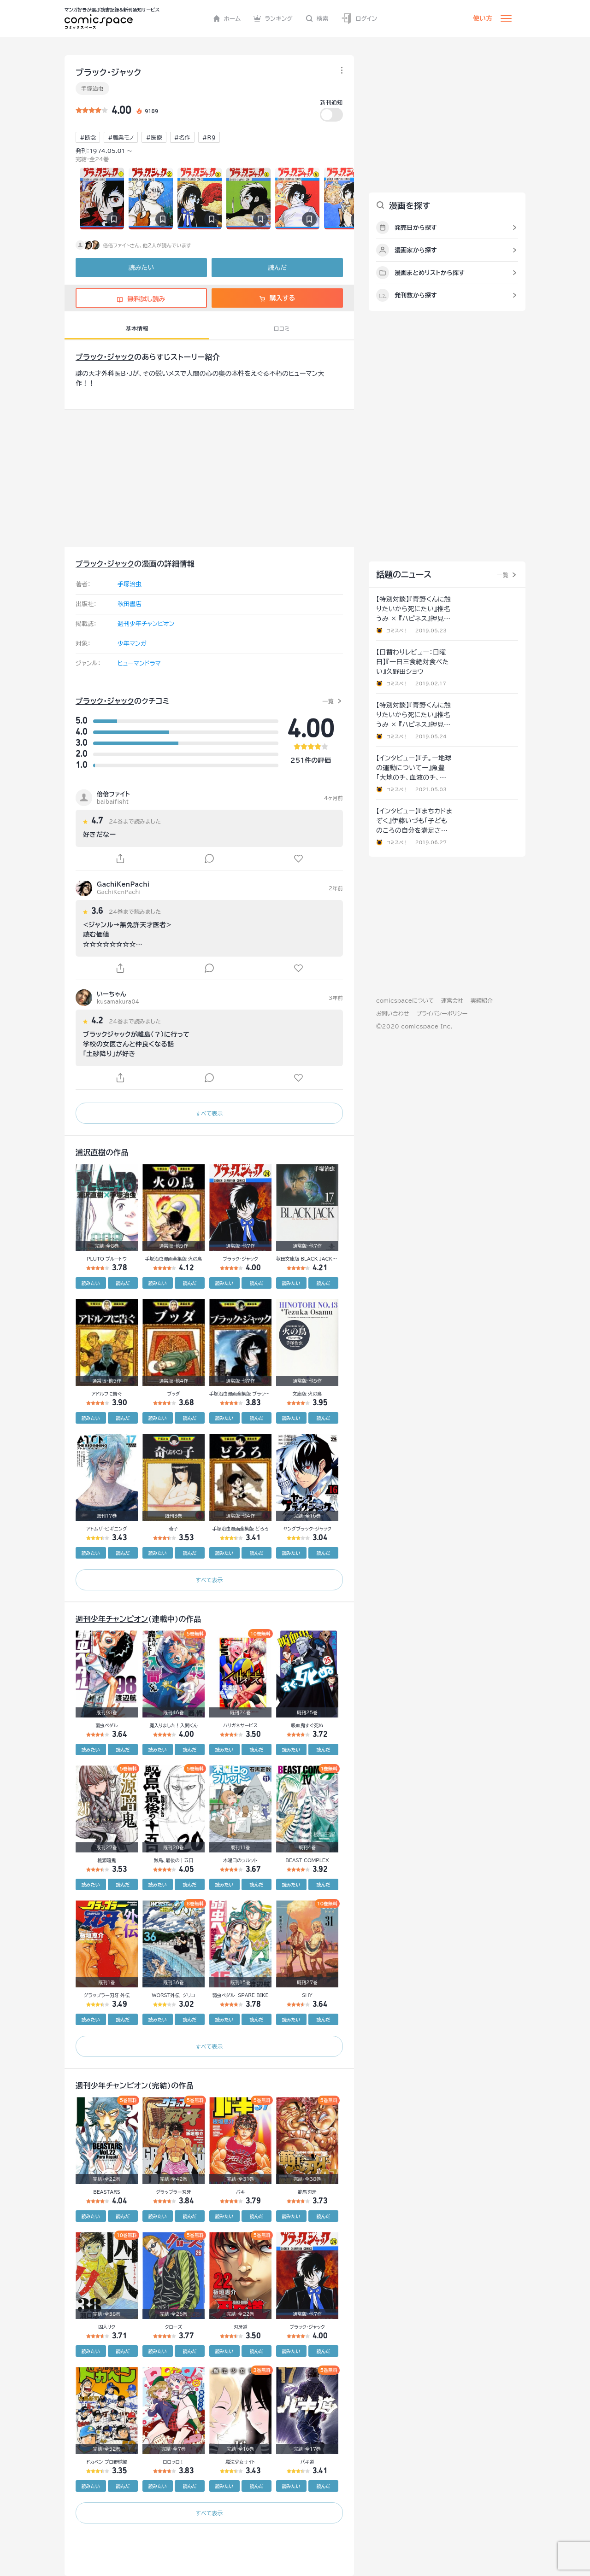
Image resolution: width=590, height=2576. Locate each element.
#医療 (154, 137)
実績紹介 (482, 1000)
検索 (317, 18)
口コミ (282, 328)
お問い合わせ (392, 1013)
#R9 (209, 137)
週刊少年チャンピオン (146, 624)
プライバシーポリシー (441, 1013)
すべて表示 (209, 1113)
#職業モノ (121, 137)
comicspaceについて (405, 1000)
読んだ (277, 267)
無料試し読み (141, 299)
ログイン (359, 18)
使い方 (482, 18)
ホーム (227, 18)
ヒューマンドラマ (139, 663)
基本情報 (136, 328)
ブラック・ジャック (105, 357)
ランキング (273, 18)
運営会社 (452, 1000)
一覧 (328, 701)
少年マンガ (132, 644)
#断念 (88, 137)
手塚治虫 (92, 88)
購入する (277, 298)
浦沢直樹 (91, 1152)
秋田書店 (130, 604)
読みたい (141, 267)
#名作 (182, 137)
